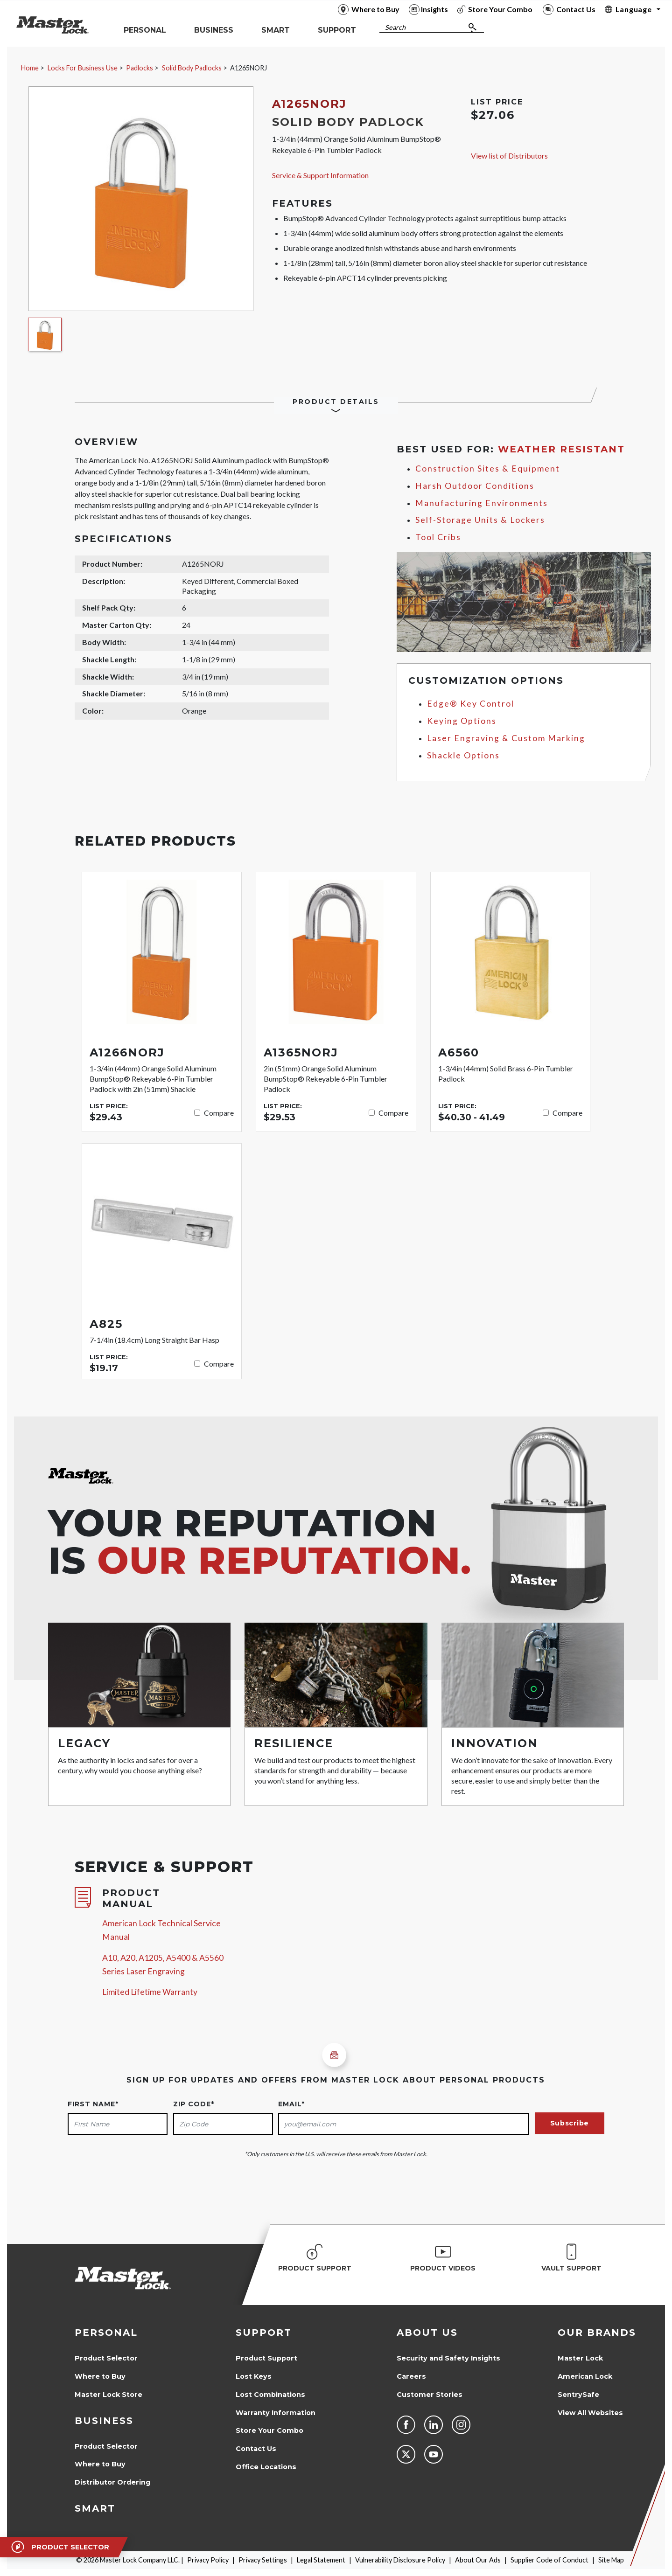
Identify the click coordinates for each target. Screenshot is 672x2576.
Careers (411, 2376)
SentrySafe (578, 2394)
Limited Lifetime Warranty (149, 1992)
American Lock (585, 2376)
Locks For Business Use (83, 68)
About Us (427, 2332)
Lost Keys (254, 2376)
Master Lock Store (108, 2394)
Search (395, 27)
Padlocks (139, 68)
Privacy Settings (262, 2560)
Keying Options (462, 721)
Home (30, 68)
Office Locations (266, 2467)
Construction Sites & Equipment (487, 468)
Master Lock (580, 2358)
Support (264, 2332)
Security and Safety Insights (448, 2358)
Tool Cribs (438, 537)
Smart (95, 2508)
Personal (106, 2332)
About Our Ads (478, 2560)
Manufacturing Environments (481, 503)
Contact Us (256, 2448)
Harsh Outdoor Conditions (474, 486)
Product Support (266, 2358)
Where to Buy (100, 2376)
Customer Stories (429, 2394)
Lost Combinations (270, 2394)
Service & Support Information (320, 175)
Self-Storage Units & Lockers (480, 520)
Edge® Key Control (470, 703)
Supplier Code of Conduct (549, 2560)
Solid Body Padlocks (192, 68)
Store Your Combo (269, 2430)
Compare (219, 1112)
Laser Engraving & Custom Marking (506, 738)
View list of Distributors (509, 155)
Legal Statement (321, 2560)
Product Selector (106, 2358)
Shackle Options (463, 755)
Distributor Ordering (112, 2482)
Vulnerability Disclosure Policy (400, 2560)
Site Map (611, 2560)
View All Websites (590, 2413)
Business (104, 2420)
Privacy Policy (208, 2560)
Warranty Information (275, 2413)
